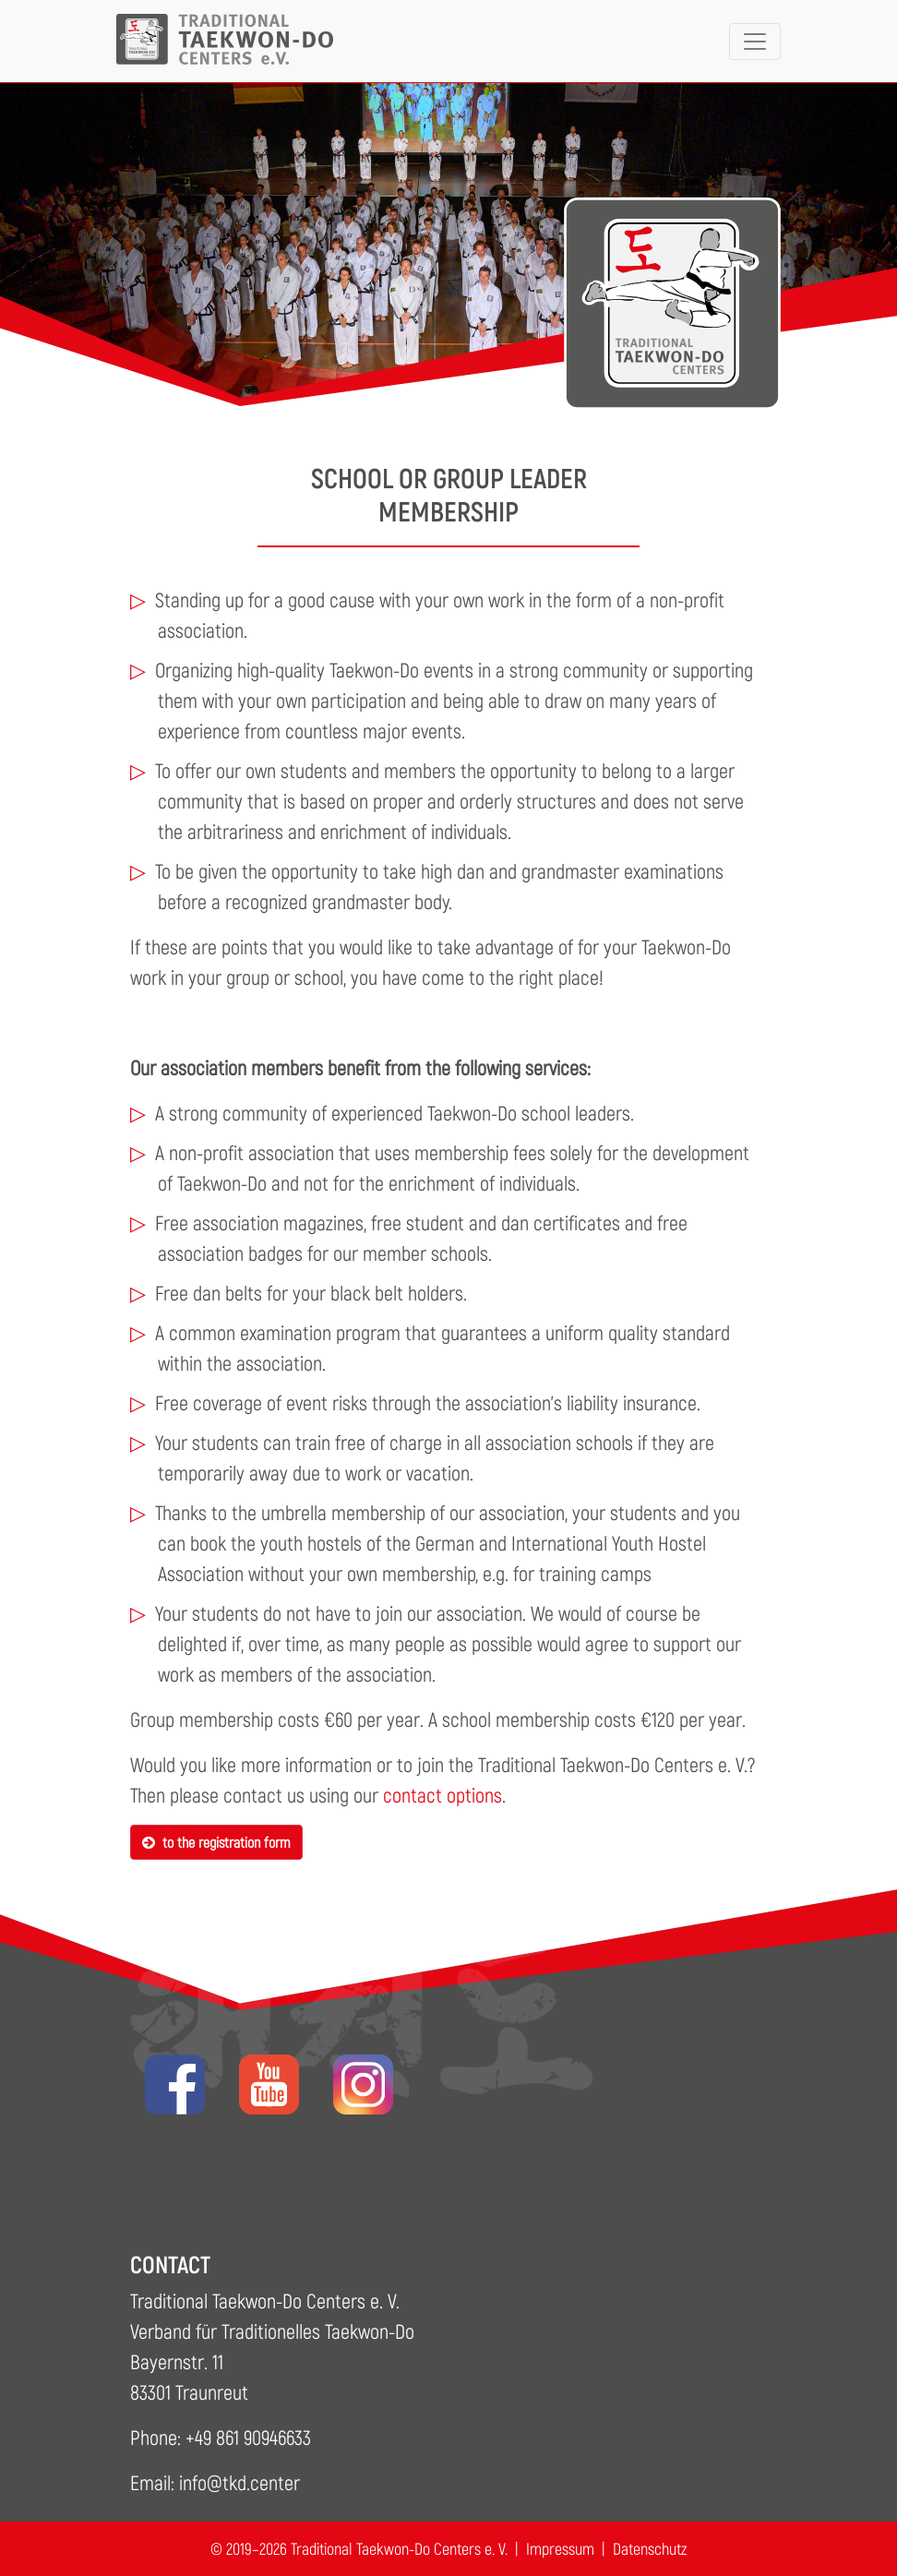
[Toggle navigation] (755, 41)
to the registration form (216, 1842)
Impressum (560, 2548)
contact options (442, 1794)
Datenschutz (650, 2548)
